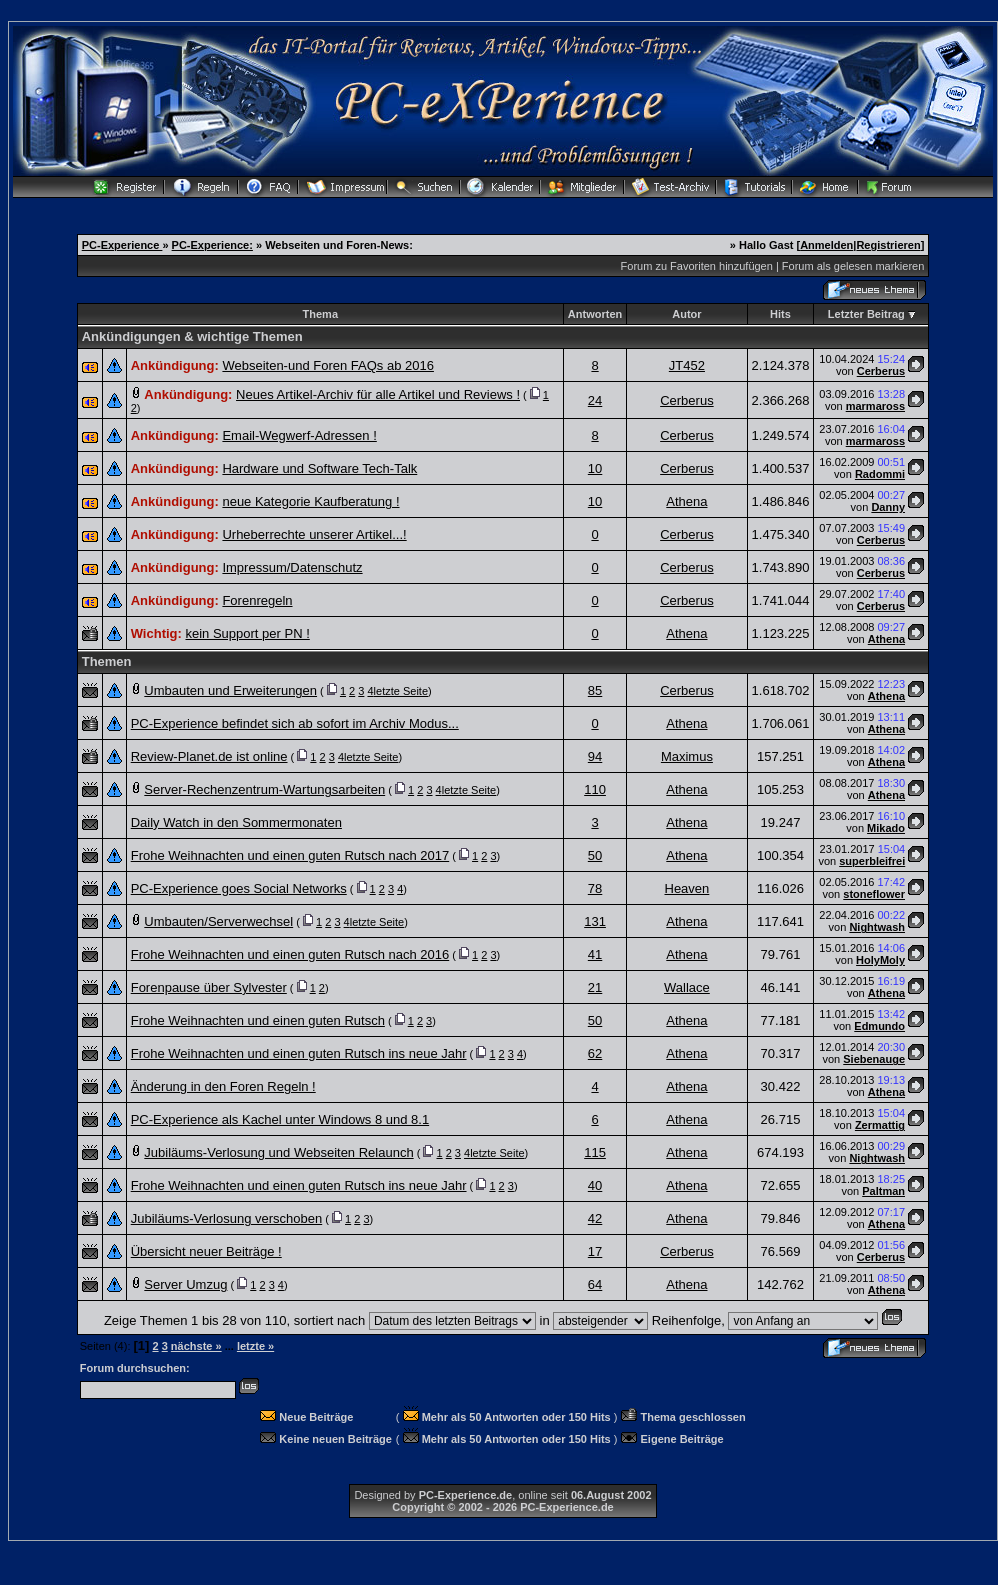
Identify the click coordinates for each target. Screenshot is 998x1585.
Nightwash (877, 927)
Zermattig (880, 1125)
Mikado (886, 828)
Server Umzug (185, 1284)
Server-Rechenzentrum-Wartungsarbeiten (264, 789)
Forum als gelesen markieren (853, 266)
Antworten (595, 314)
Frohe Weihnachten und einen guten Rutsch (258, 1020)
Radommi (880, 474)
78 (595, 888)
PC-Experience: (212, 245)
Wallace (687, 987)
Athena (686, 501)
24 (595, 400)
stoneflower (874, 894)
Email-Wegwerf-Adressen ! (299, 435)
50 (595, 855)
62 (595, 1053)
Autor (686, 314)
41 (595, 954)
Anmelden (826, 245)
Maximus (687, 756)
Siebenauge (874, 1059)
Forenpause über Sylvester (209, 987)
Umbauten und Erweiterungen (230, 690)
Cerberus (881, 371)
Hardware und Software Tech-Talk (319, 468)
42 (595, 1218)
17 (595, 1251)
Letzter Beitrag (866, 314)
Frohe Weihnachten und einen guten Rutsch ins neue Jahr (299, 1053)
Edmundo (879, 1026)
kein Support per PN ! (247, 633)
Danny (888, 507)
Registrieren (888, 245)
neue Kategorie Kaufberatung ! (310, 501)
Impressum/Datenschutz (292, 567)
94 (595, 756)
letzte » (255, 1346)
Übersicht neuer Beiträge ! (206, 1251)
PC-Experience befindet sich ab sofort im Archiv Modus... (295, 723)
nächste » (196, 1346)
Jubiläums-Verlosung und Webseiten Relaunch (278, 1152)
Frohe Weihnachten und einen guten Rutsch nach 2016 (290, 954)
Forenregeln (257, 600)
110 (595, 789)
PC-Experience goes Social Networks (239, 888)
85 (595, 690)
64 (595, 1284)
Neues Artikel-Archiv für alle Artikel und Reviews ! (378, 394)
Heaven (687, 888)
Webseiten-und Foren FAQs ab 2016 (328, 365)
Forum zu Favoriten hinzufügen (697, 266)
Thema (320, 314)
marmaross (875, 406)
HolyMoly (880, 960)
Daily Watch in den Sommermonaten (236, 822)
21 (595, 987)
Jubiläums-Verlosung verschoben (227, 1218)
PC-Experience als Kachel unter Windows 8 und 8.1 (280, 1119)
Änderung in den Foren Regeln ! (223, 1086)
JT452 (687, 365)
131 (595, 921)
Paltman (883, 1191)
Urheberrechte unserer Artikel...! (314, 534)
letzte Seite (401, 691)
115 (595, 1152)
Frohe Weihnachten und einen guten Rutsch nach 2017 (290, 855)
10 (595, 468)
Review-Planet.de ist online (209, 756)
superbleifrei (872, 861)
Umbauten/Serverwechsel (218, 921)
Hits (780, 314)
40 (595, 1185)
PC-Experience (122, 245)
